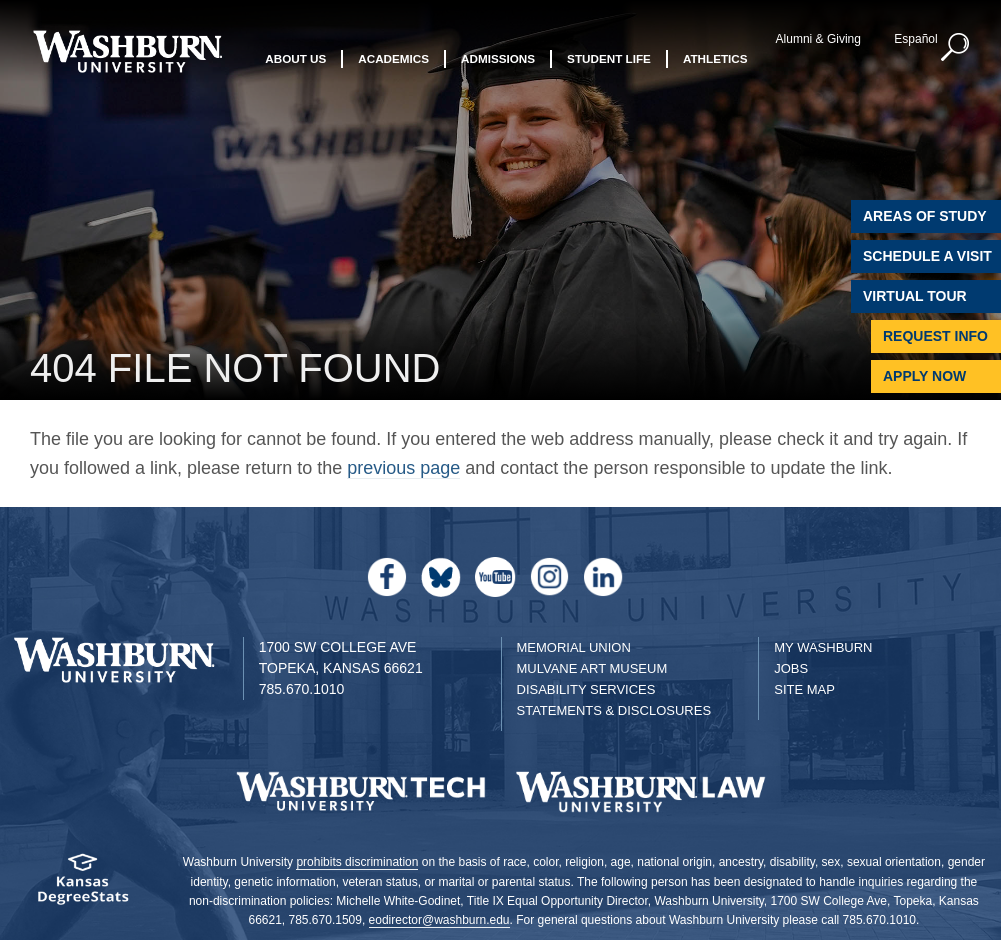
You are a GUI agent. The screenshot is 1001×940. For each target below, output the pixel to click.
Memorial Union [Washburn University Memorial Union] (574, 647)
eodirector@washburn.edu (439, 920)
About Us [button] (295, 58)
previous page (403, 468)
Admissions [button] (498, 58)
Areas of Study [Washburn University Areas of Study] (925, 216)
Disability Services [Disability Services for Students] (586, 689)
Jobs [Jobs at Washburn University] (791, 668)
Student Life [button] (609, 58)
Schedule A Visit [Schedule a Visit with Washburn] (927, 256)
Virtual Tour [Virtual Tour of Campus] (915, 296)
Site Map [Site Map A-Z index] (804, 689)
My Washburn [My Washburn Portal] (823, 647)
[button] (956, 48)
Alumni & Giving (818, 39)
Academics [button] (393, 58)
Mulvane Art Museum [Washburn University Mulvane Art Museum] (592, 668)
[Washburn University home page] (127, 51)
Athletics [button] (715, 58)
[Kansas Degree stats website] (83, 885)
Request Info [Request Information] (935, 336)
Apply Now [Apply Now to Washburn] (924, 376)
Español (915, 39)
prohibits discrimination (357, 862)
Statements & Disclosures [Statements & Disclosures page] (614, 710)
